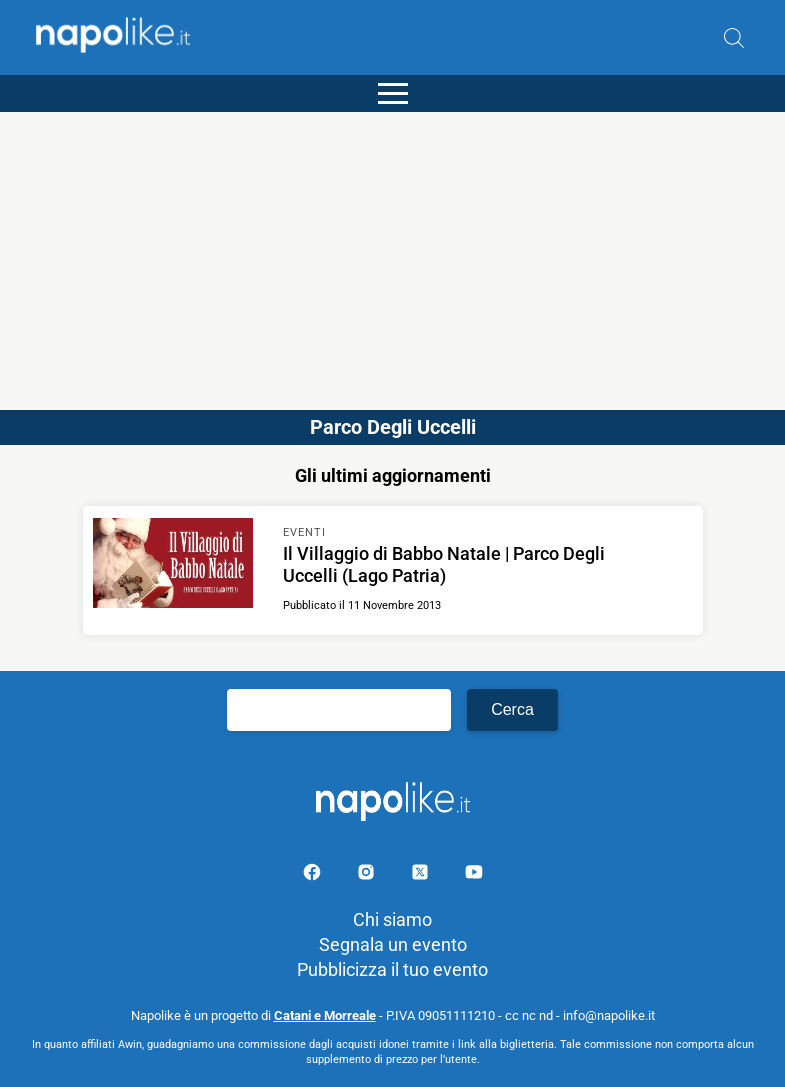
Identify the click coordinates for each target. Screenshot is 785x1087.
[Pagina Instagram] (368, 875)
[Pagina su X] (422, 875)
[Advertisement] (392, 252)
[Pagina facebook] (314, 875)
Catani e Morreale (325, 1015)
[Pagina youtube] (474, 875)
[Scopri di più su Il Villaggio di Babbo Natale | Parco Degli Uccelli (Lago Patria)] (173, 566)
